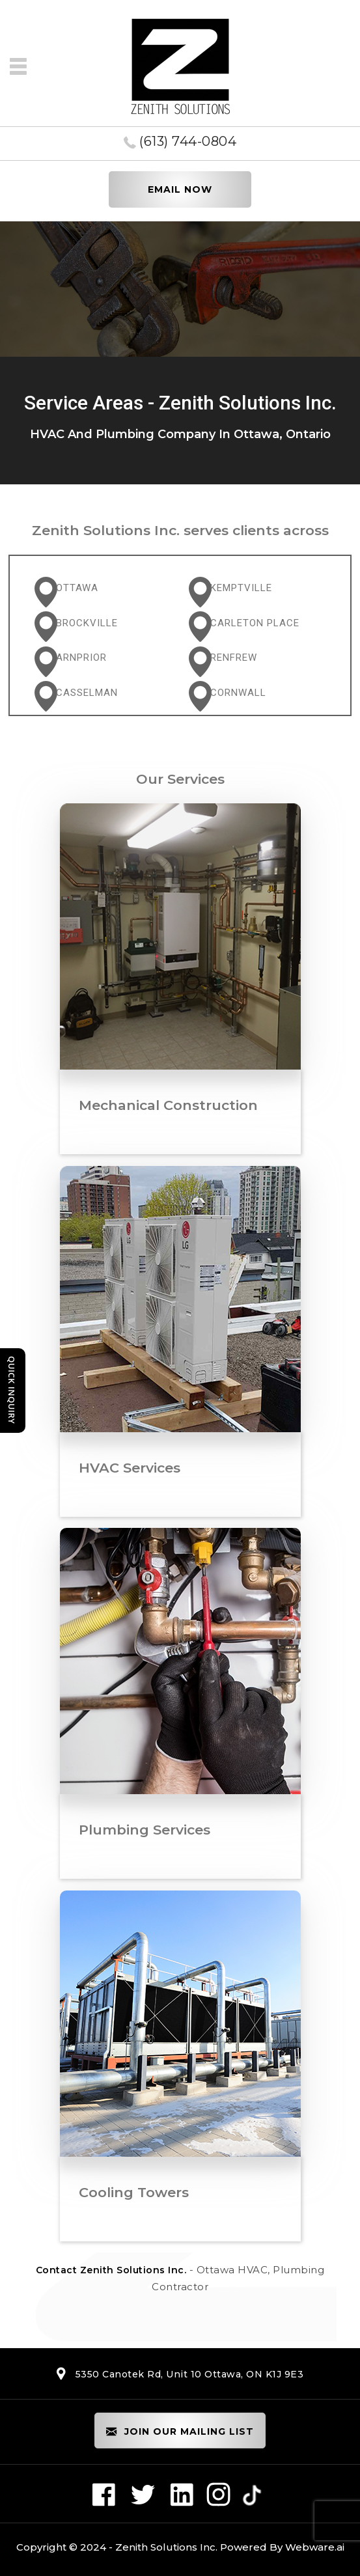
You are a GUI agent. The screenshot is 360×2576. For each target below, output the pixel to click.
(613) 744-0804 (187, 141)
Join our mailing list (180, 2432)
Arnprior (81, 657)
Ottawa (77, 588)
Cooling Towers (134, 2192)
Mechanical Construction (168, 1105)
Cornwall (238, 693)
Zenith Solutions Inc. (166, 2547)
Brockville (87, 623)
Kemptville (241, 588)
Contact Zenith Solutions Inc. (111, 2270)
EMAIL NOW (180, 189)
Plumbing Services (144, 1829)
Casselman (87, 693)
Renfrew (233, 657)
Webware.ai (314, 2547)
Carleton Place (254, 623)
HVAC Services (129, 1468)
